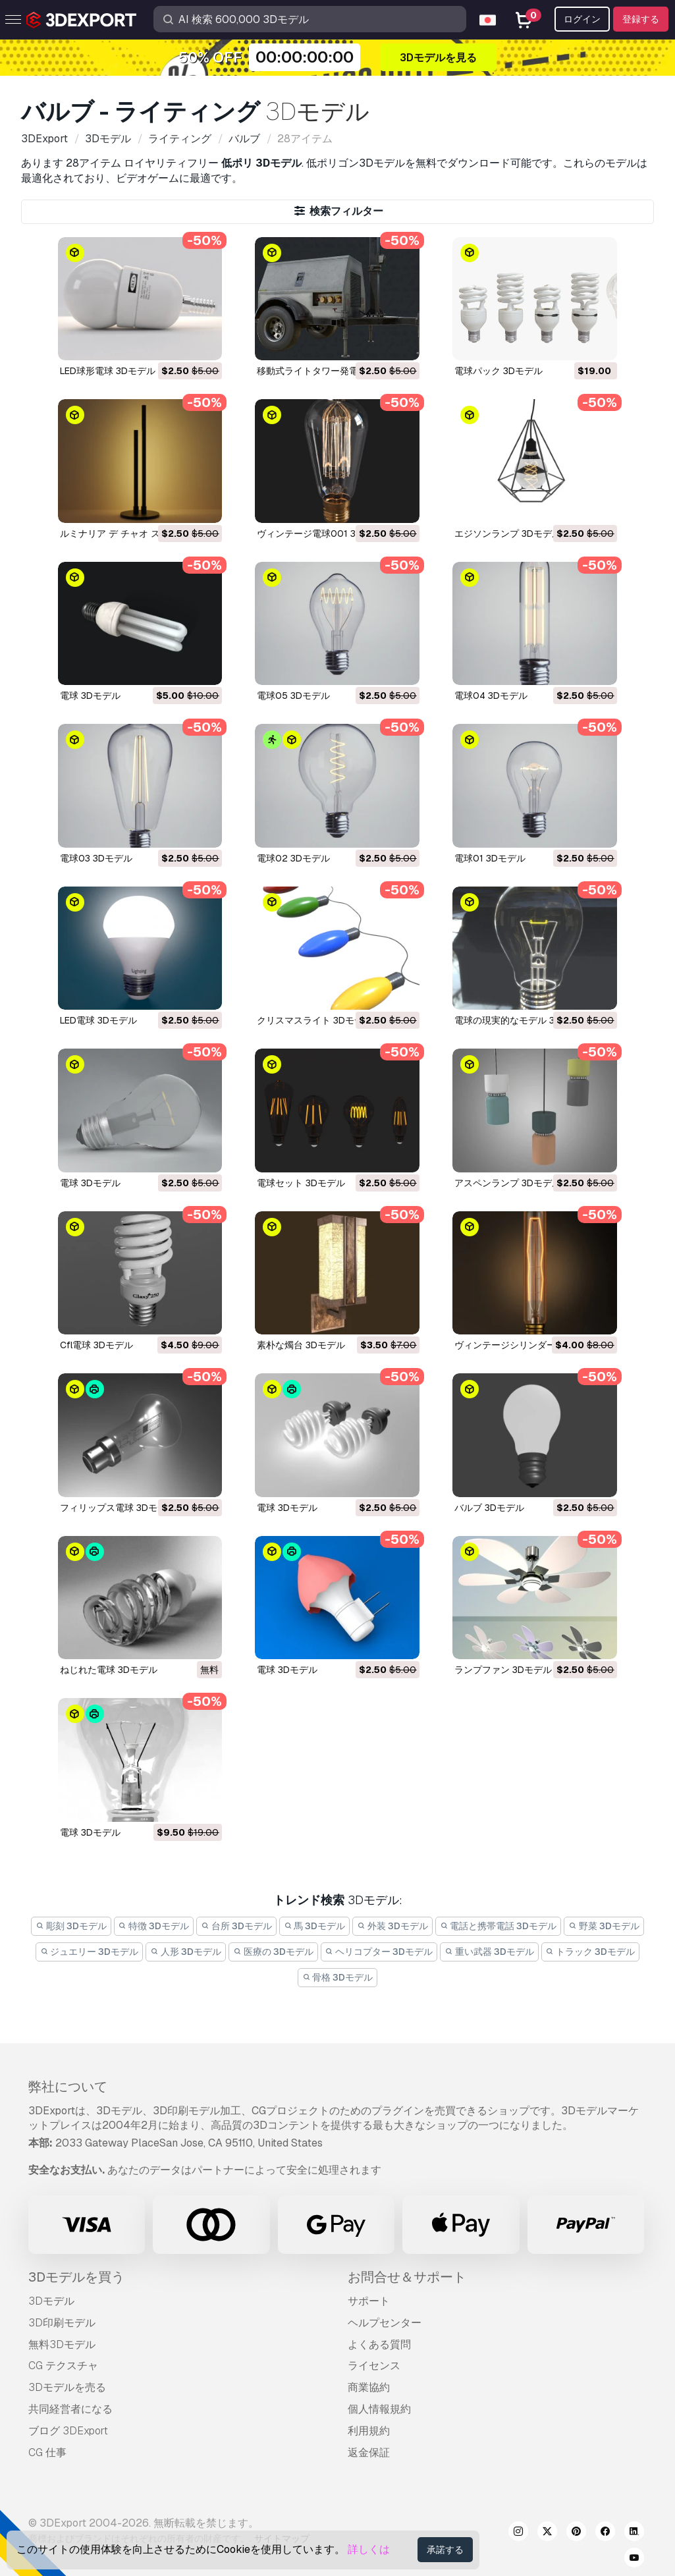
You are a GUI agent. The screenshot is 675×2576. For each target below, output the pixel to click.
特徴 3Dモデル (154, 1926)
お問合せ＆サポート (407, 2277)
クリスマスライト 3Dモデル (315, 1020)
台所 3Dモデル (236, 1926)
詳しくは (369, 2549)
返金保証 (369, 2452)
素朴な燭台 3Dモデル (301, 1345)
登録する (640, 19)
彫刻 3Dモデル (71, 1926)
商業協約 (369, 2387)
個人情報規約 (379, 2409)
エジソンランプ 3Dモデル (507, 533)
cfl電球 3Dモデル (96, 1345)
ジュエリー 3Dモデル (89, 1952)
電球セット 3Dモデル (301, 1183)
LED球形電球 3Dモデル (107, 371)
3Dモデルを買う (76, 2277)
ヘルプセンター (384, 2323)
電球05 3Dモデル (293, 695)
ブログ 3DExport (68, 2431)
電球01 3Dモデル (490, 858)
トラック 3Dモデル (590, 1952)
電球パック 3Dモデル (498, 371)
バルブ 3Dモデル (489, 1508)
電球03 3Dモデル (96, 858)
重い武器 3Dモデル (489, 1952)
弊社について (67, 2086)
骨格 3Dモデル (337, 1977)
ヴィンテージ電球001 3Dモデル (323, 533)
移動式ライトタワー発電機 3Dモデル (333, 371)
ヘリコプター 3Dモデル (379, 1952)
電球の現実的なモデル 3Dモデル (521, 1020)
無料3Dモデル (61, 2344)
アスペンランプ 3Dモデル (507, 1183)
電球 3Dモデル (90, 695)
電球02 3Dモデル (293, 858)
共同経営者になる (70, 2409)
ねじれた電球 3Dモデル (108, 1670)
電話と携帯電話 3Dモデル (498, 1926)
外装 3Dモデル (392, 1926)
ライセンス (374, 2365)
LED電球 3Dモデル (98, 1020)
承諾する (445, 2550)
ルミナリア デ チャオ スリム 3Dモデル (140, 533)
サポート (369, 2301)
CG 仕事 (47, 2452)
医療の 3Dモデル (273, 1952)
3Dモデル (51, 2301)
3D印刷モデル (61, 2323)
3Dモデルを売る (67, 2387)
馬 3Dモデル (315, 1926)
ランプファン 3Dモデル (503, 1670)
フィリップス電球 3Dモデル (118, 1508)
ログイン (582, 19)
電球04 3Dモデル (490, 695)
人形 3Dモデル (185, 1952)
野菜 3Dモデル (603, 1926)
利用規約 (369, 2431)
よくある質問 (379, 2344)
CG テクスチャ (63, 2365)
